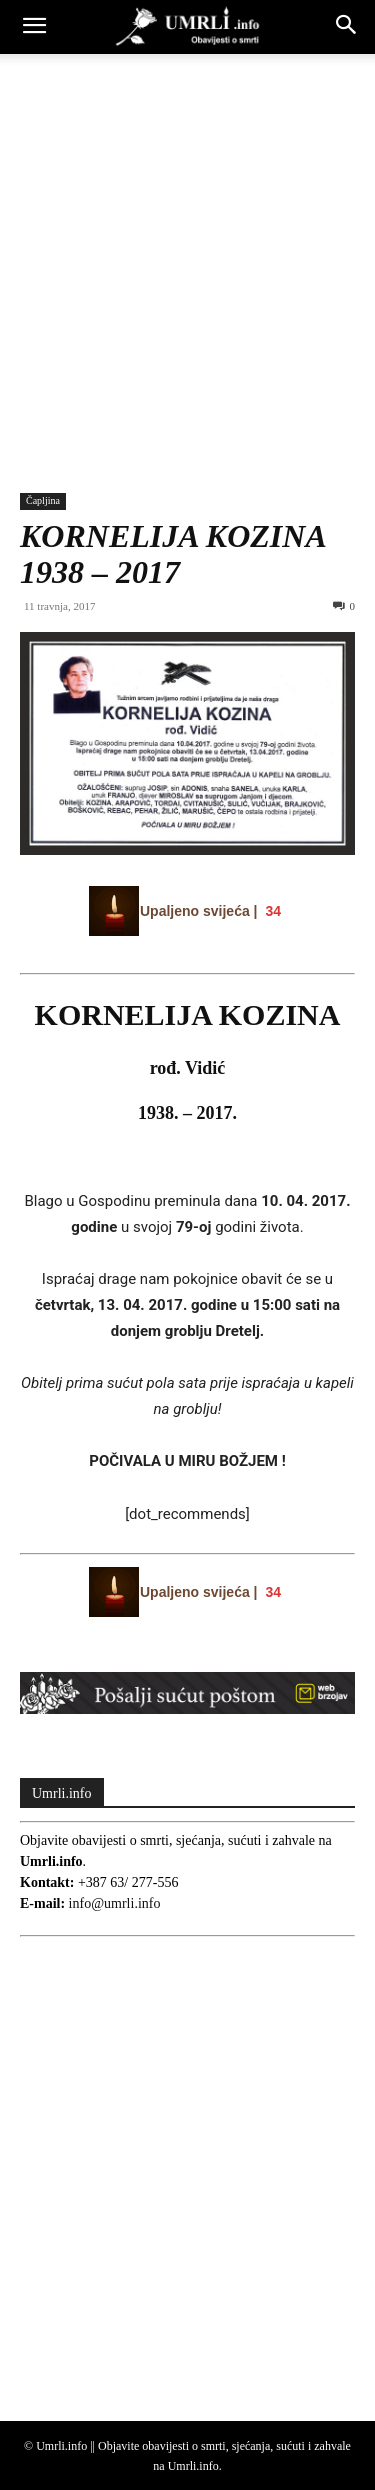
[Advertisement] (187, 251)
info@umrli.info (115, 1903)
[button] (34, 27)
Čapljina (43, 500)
